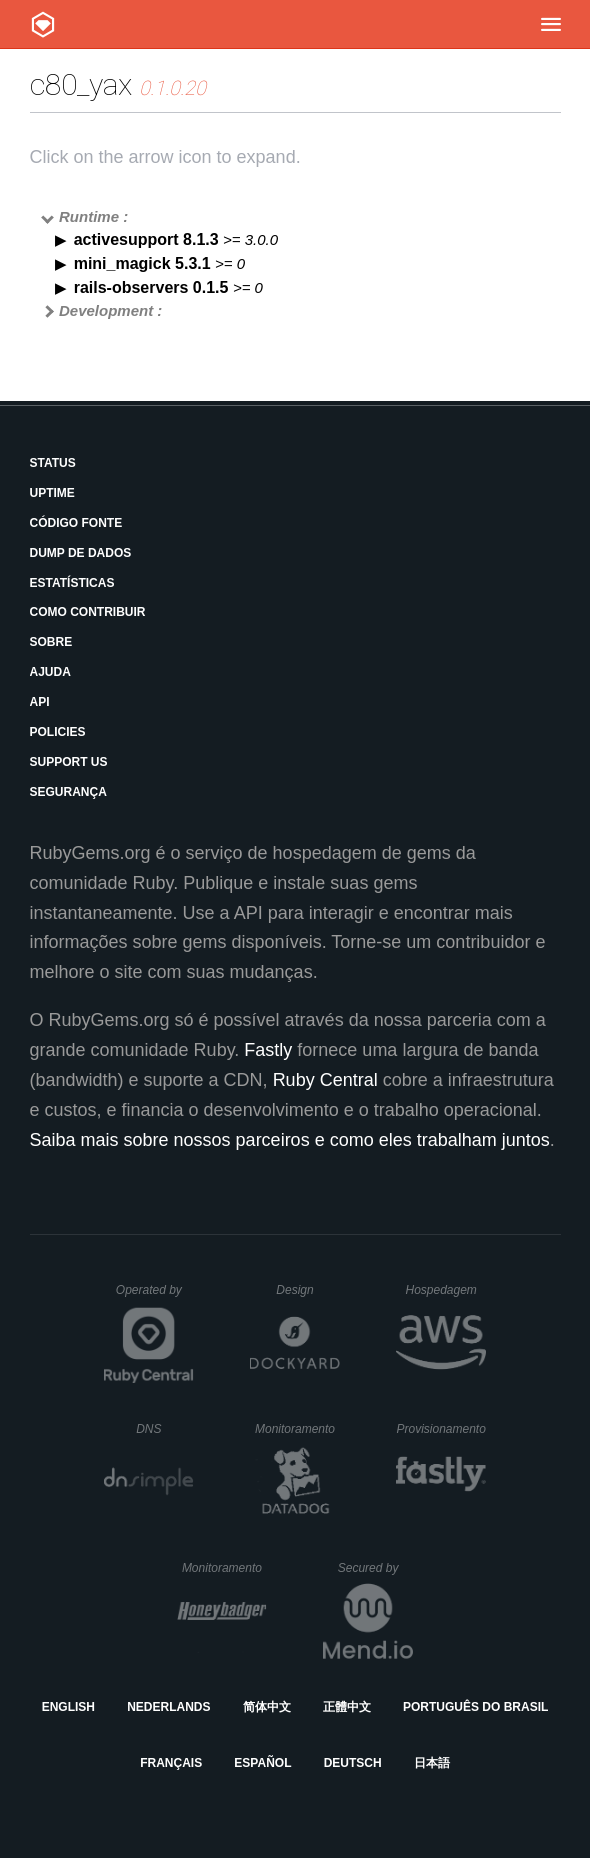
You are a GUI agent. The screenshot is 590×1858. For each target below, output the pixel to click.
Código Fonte (76, 523)
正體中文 (347, 1707)
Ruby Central (325, 1080)
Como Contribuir (88, 612)
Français (171, 1763)
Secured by (375, 1568)
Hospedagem (445, 1290)
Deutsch (353, 1763)
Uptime (52, 493)
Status (53, 463)
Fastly (268, 1050)
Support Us (69, 762)
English (68, 1707)
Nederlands (168, 1707)
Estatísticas (72, 583)
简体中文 (267, 1707)
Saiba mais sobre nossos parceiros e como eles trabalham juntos (290, 1140)
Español (262, 1763)
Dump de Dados (81, 553)
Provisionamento (441, 1429)
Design (308, 1290)
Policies (58, 732)
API (40, 702)
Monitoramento (297, 1429)
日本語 (432, 1763)
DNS (165, 1429)
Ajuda (50, 672)
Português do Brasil (475, 1707)
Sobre (51, 642)
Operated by (155, 1297)
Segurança (68, 792)
